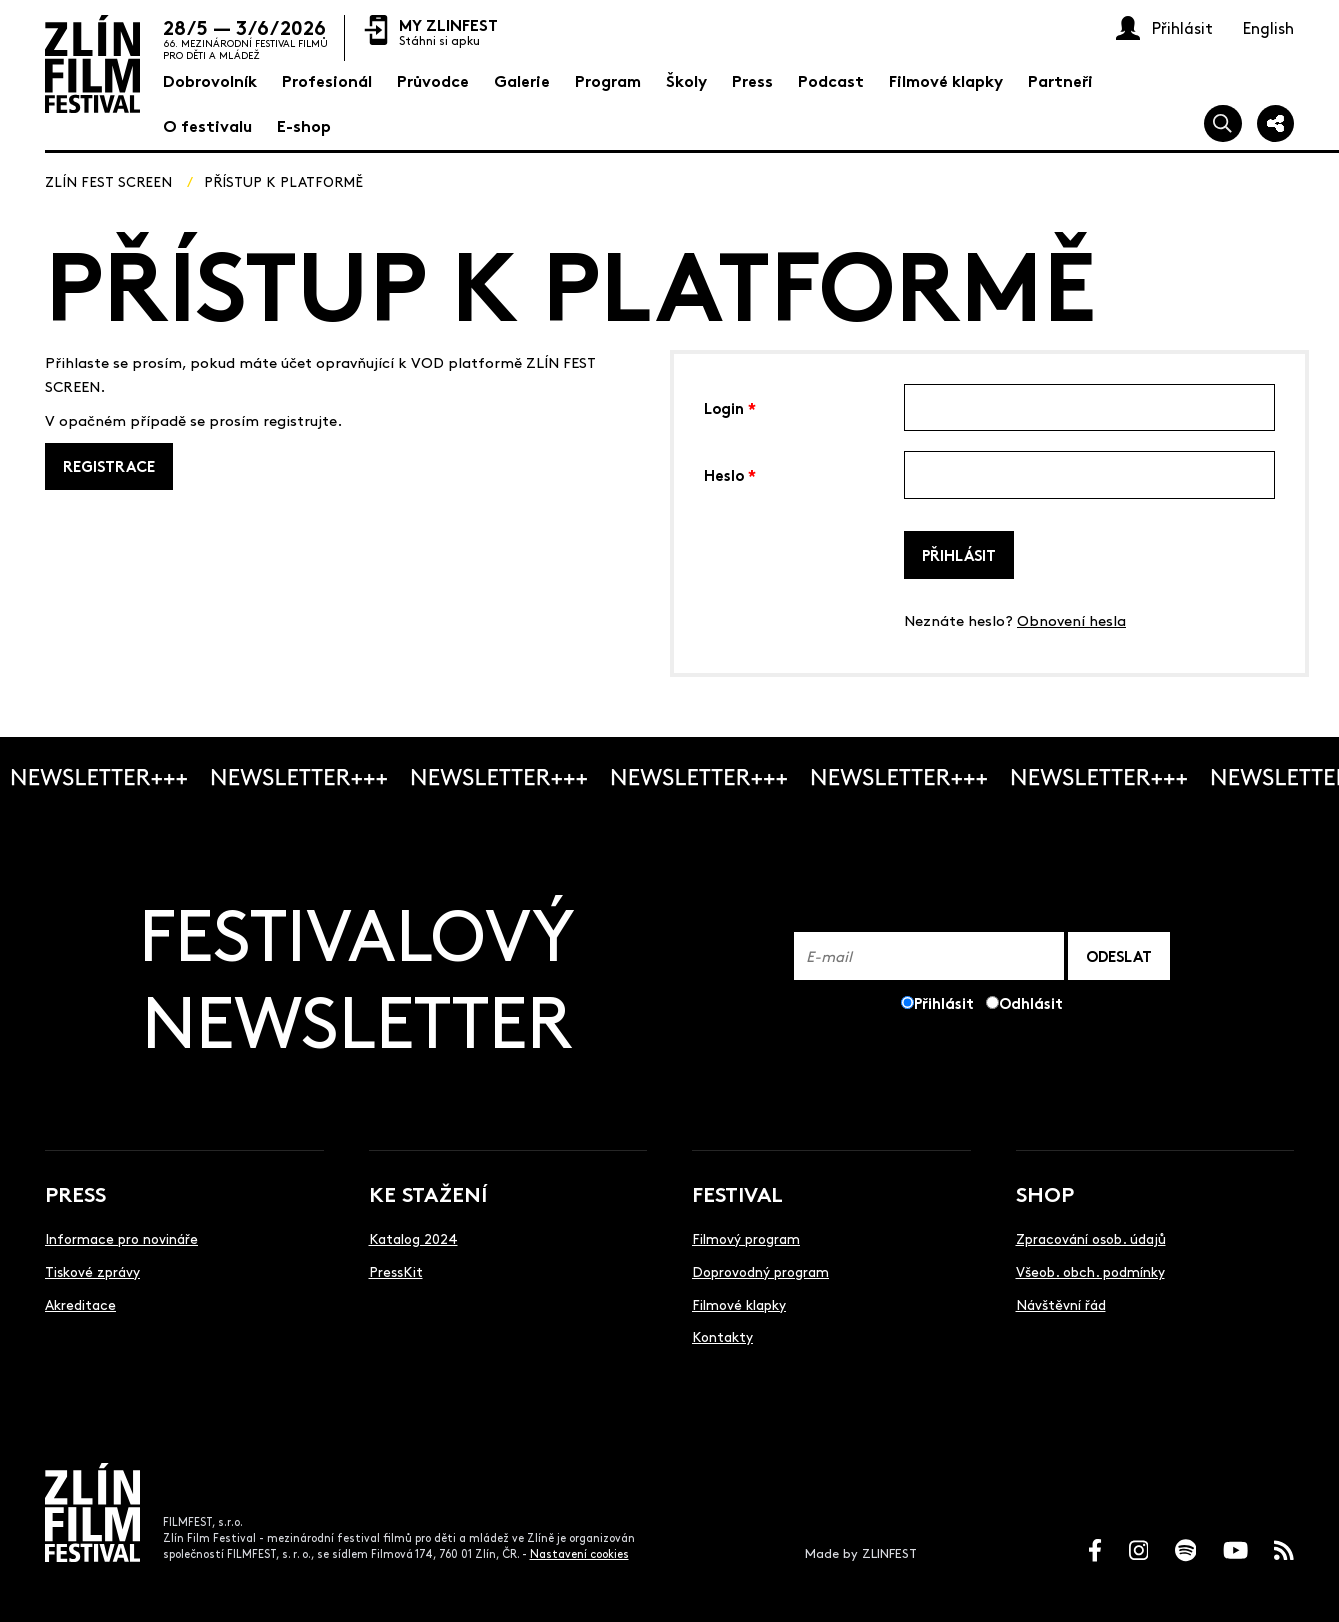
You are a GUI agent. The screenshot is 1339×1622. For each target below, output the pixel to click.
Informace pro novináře (121, 1238)
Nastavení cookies (579, 1553)
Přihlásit (959, 554)
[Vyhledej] (1223, 124)
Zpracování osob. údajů (1091, 1238)
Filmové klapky (739, 1304)
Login (730, 406)
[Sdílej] (1276, 124)
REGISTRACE (109, 465)
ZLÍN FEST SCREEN (108, 181)
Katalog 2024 (413, 1238)
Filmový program (746, 1238)
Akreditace (80, 1304)
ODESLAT (1119, 955)
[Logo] (92, 64)
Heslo (730, 473)
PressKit (396, 1271)
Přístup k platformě (283, 181)
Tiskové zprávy (92, 1271)
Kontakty (722, 1336)
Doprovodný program (760, 1271)
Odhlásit (1031, 1002)
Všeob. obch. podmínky (1090, 1271)
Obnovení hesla (1071, 619)
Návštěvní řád (1061, 1304)
